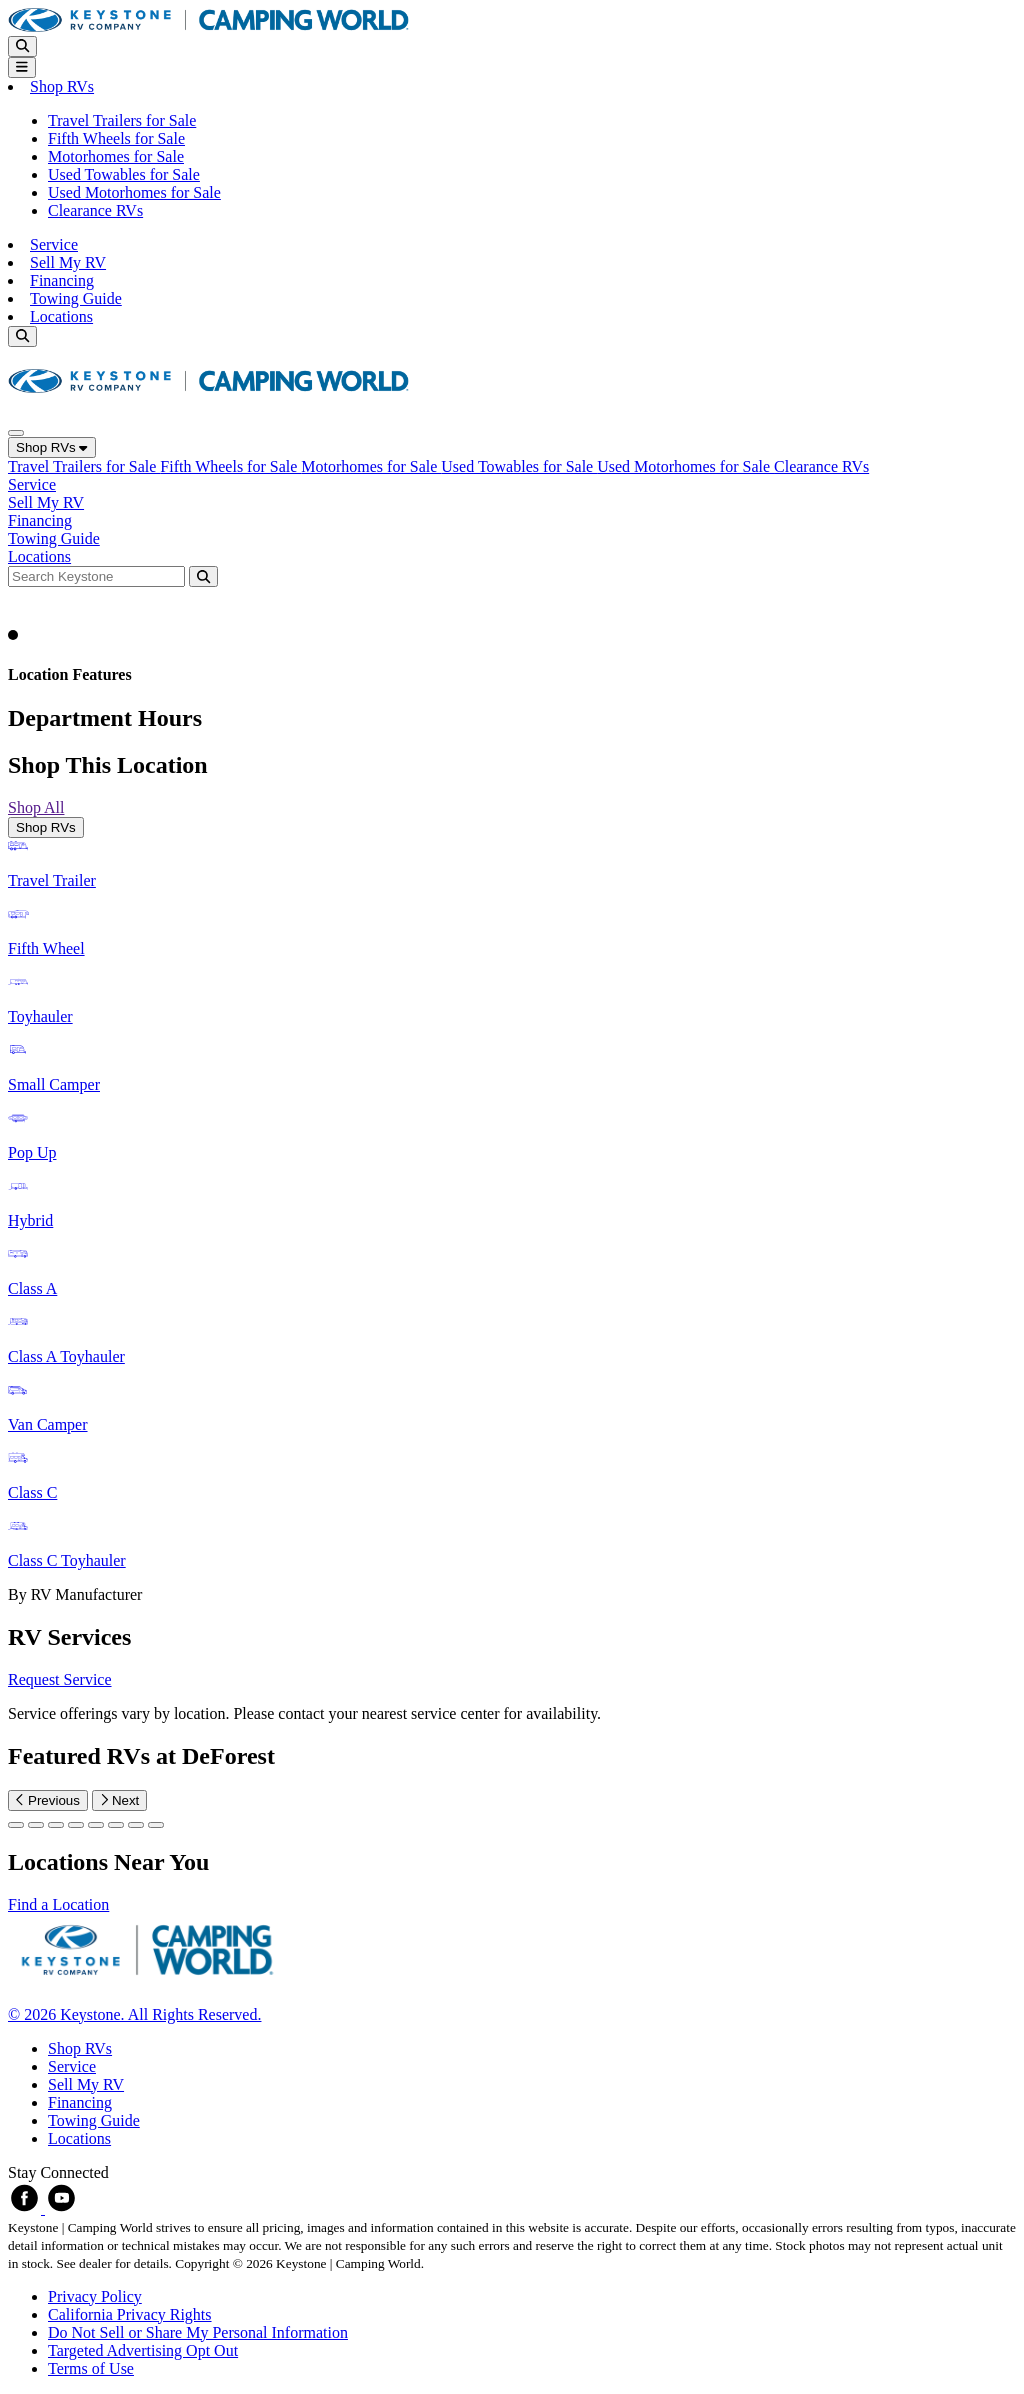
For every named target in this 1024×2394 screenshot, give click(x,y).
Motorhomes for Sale (116, 156)
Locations (61, 316)
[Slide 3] (76, 1825)
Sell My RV (68, 262)
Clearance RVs (95, 210)
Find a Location (58, 1904)
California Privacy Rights (130, 2314)
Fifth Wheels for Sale (116, 138)
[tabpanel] (512, 1221)
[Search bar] (98, 575)
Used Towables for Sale (124, 174)
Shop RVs (52, 447)
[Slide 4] (96, 1825)
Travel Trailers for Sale (122, 120)
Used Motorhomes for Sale (134, 192)
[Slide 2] (56, 1825)
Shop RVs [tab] (46, 827)
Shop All (36, 807)
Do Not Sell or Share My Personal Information (198, 2332)
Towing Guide (76, 298)
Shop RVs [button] (62, 86)
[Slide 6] (136, 1825)
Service (54, 244)
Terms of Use (91, 2368)
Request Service (60, 1679)
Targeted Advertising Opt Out (143, 2350)
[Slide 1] (36, 1825)
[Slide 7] (156, 1825)
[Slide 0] (16, 1825)
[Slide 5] (116, 1825)
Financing (62, 280)
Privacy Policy (95, 2296)
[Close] (16, 433)
